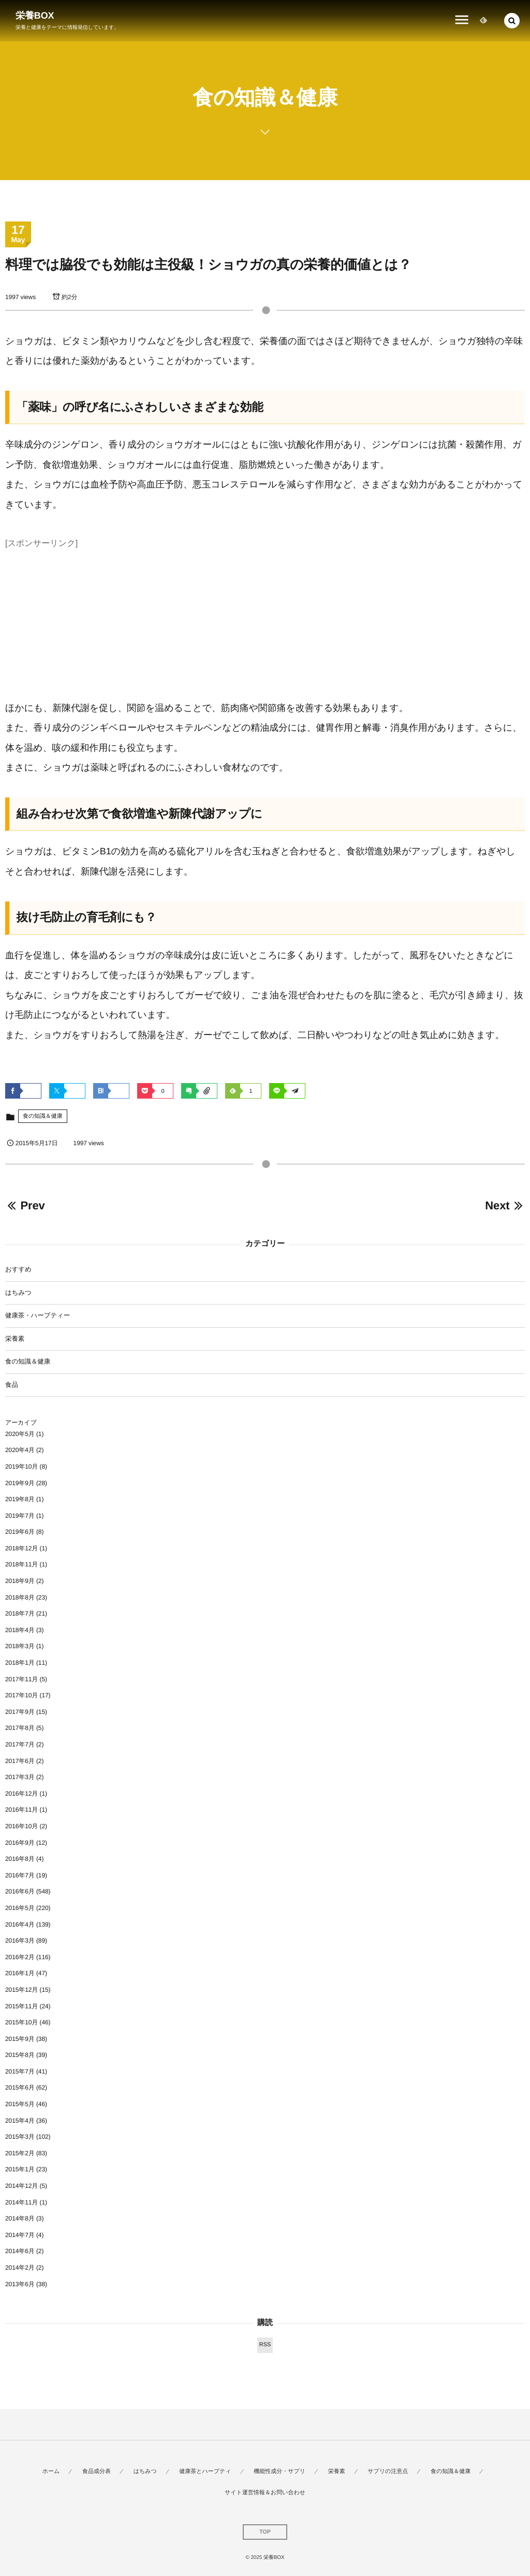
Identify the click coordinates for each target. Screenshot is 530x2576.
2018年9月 (20, 1581)
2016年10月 (21, 1826)
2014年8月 (20, 2218)
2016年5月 (20, 1908)
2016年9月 (20, 1842)
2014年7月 (20, 2235)
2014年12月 (21, 2185)
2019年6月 (20, 1531)
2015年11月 (21, 2006)
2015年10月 (21, 2022)
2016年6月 (20, 1891)
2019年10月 (21, 1466)
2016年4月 (20, 1924)
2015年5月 (20, 2104)
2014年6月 (20, 2251)
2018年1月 (20, 1662)
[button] (512, 20)
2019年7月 (20, 1515)
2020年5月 (20, 1434)
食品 (11, 1384)
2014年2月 (20, 2267)
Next (505, 1205)
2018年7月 (20, 1613)
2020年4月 (20, 1450)
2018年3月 (20, 1646)
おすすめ (18, 1269)
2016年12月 (21, 1793)
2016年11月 (21, 1809)
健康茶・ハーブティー (37, 1315)
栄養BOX (35, 15)
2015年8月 (20, 2055)
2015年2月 (20, 2153)
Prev (25, 1205)
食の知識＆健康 (43, 1116)
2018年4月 (20, 1630)
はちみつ (18, 1292)
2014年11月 (21, 2202)
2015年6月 (20, 2087)
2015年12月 (21, 1989)
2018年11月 (21, 1564)
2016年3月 (20, 1940)
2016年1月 (20, 1973)
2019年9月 (20, 1483)
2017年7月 (20, 1744)
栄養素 (14, 1338)
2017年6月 (20, 1761)
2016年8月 (20, 1858)
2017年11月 (21, 1679)
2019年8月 (20, 1499)
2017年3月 (20, 1777)
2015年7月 (20, 2071)
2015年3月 (20, 2136)
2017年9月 (20, 1711)
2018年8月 (20, 1597)
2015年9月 (20, 2038)
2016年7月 (20, 1875)
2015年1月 (20, 2169)
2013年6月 (20, 2284)
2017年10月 (21, 1695)
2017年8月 (20, 1727)
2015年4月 (20, 2120)
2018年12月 (21, 1548)
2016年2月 (20, 1957)
